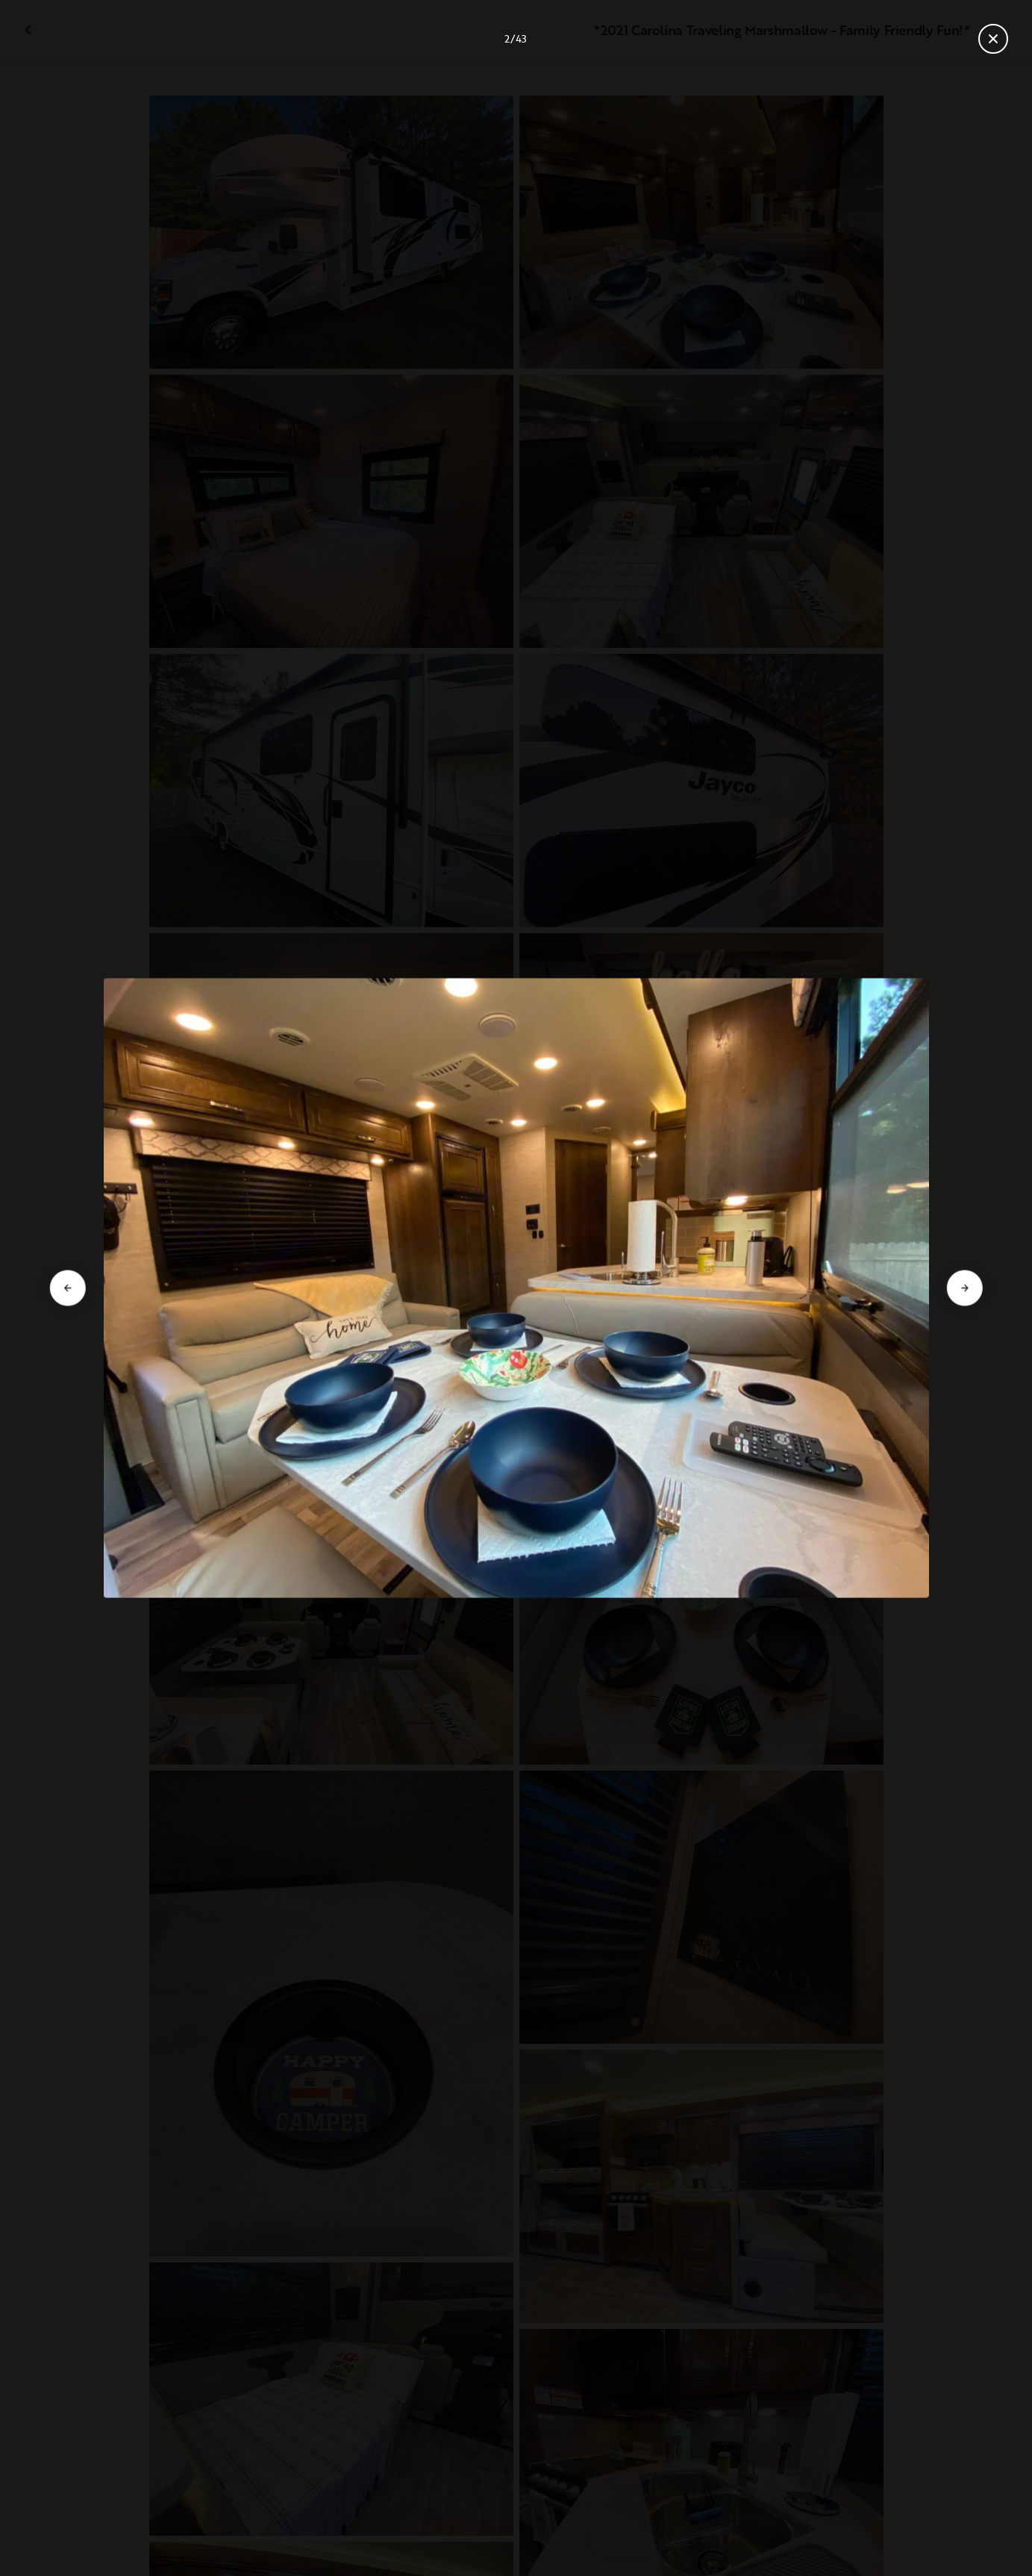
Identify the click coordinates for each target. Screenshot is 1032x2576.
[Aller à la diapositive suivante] (965, 1288)
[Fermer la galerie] (993, 39)
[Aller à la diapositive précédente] (67, 1288)
